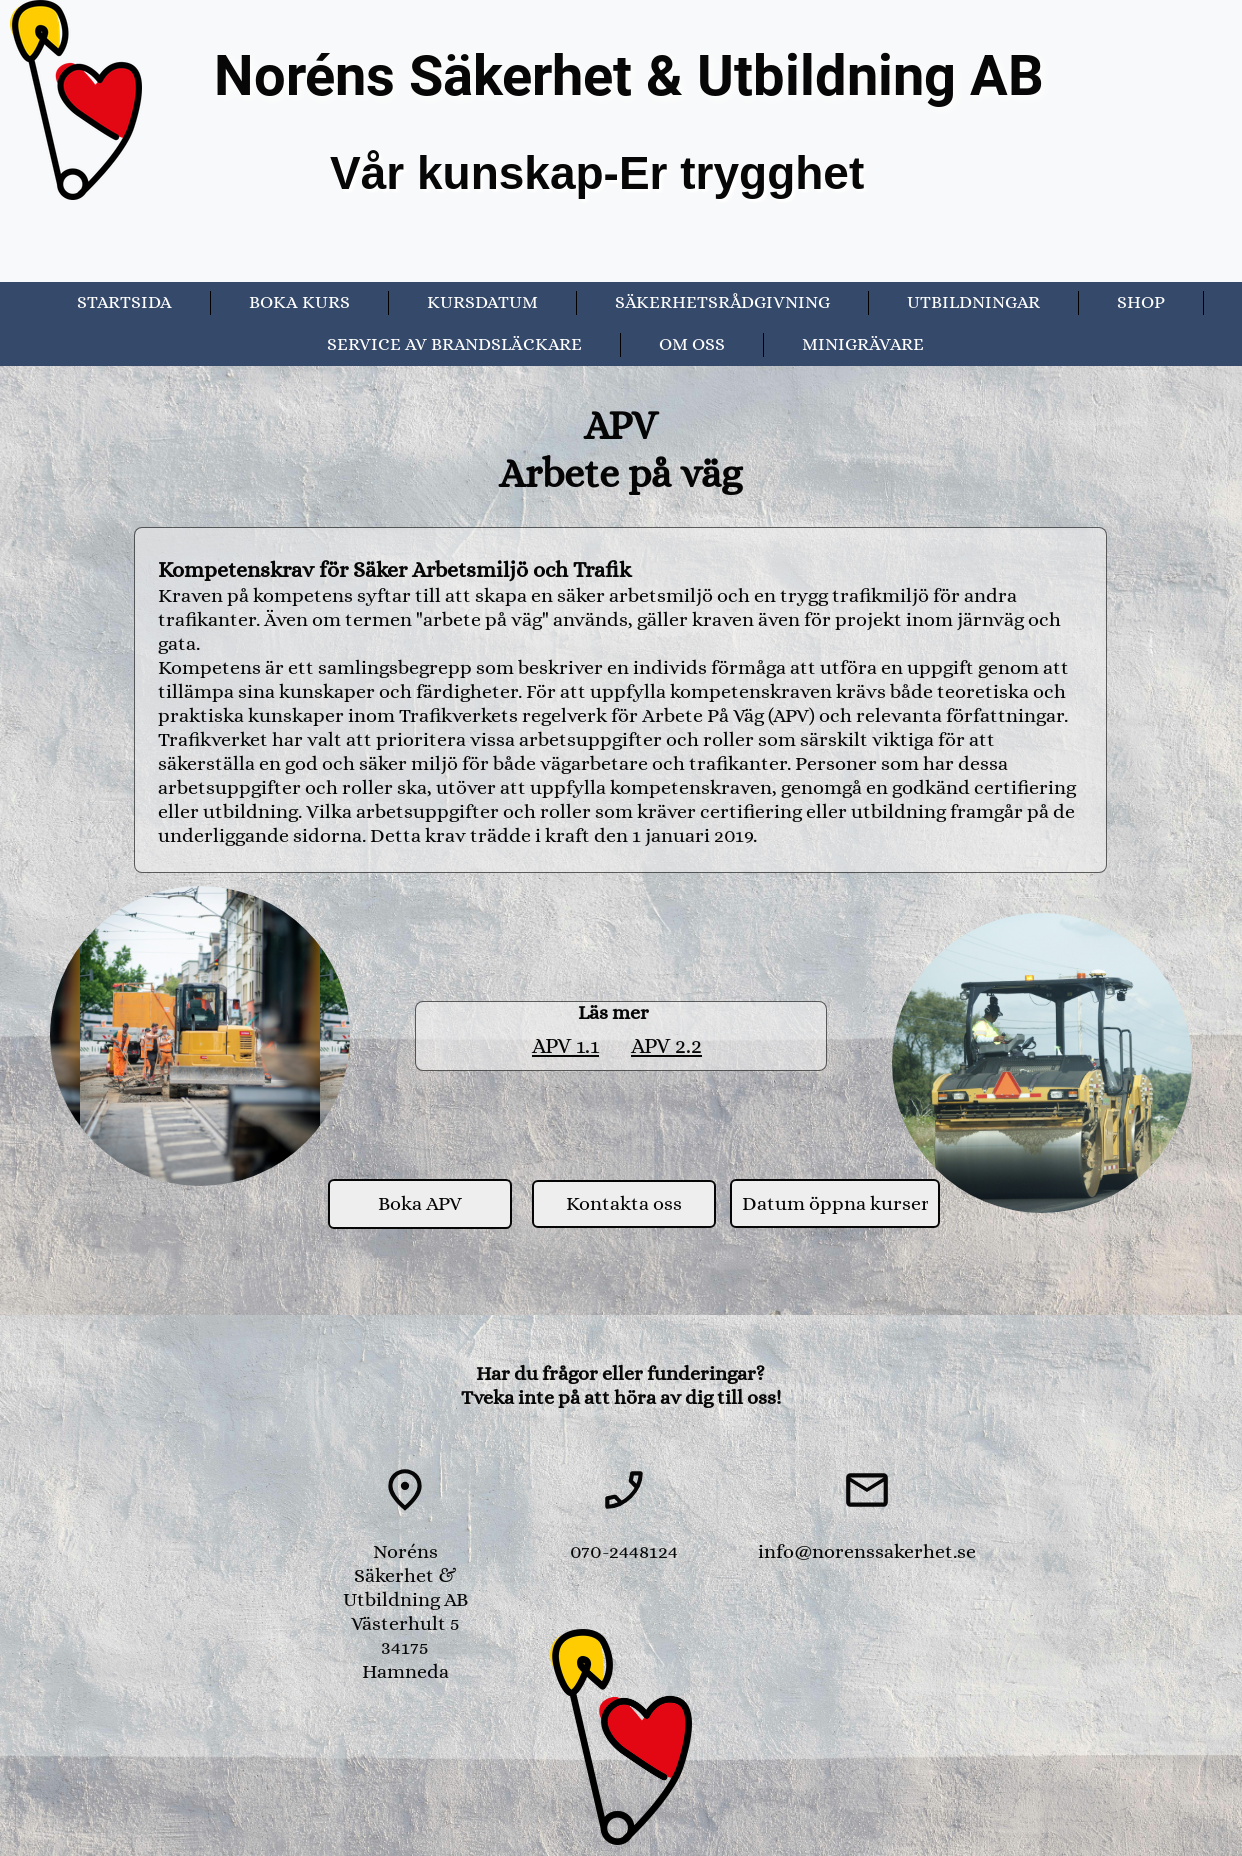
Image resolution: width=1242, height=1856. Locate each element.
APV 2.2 (666, 1045)
